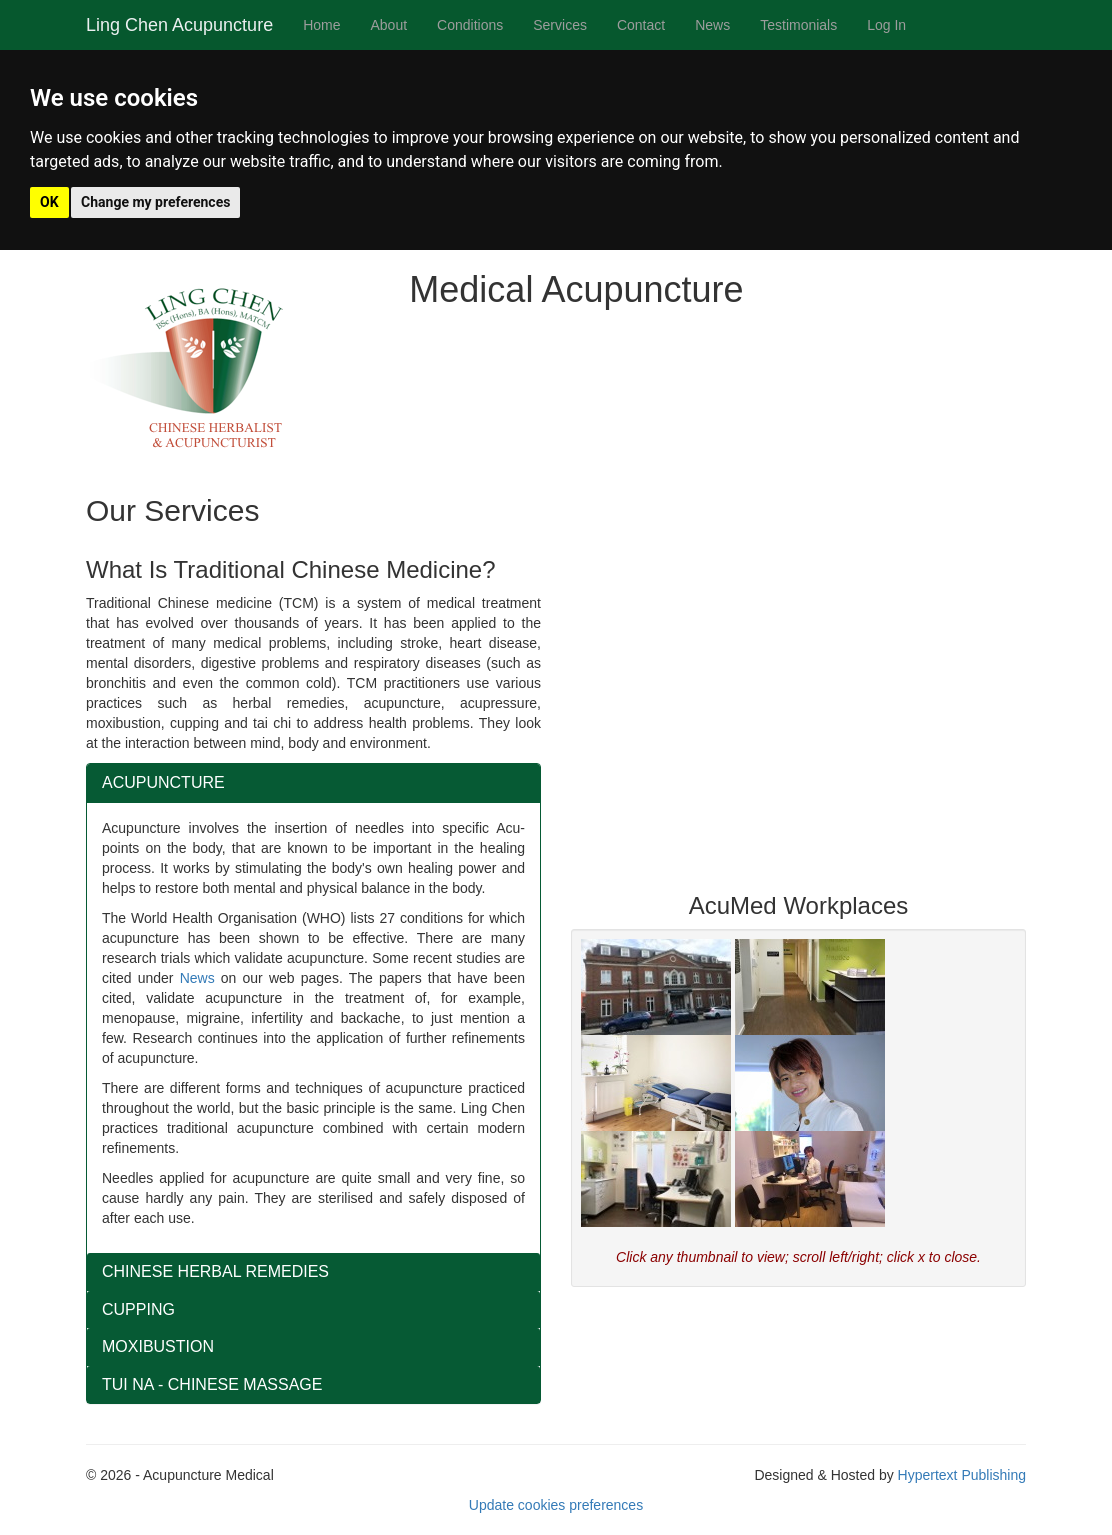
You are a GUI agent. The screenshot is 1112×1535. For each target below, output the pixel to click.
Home (321, 25)
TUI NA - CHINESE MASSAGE (212, 1384)
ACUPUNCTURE (163, 782)
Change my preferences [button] (155, 202)
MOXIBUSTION (158, 1346)
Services (560, 25)
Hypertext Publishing (962, 1475)
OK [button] (49, 202)
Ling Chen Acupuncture (179, 25)
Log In (886, 25)
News (712, 25)
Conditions (470, 25)
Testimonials (798, 25)
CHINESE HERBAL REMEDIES (215, 1271)
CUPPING (138, 1309)
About (389, 25)
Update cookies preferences (556, 1505)
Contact (641, 25)
